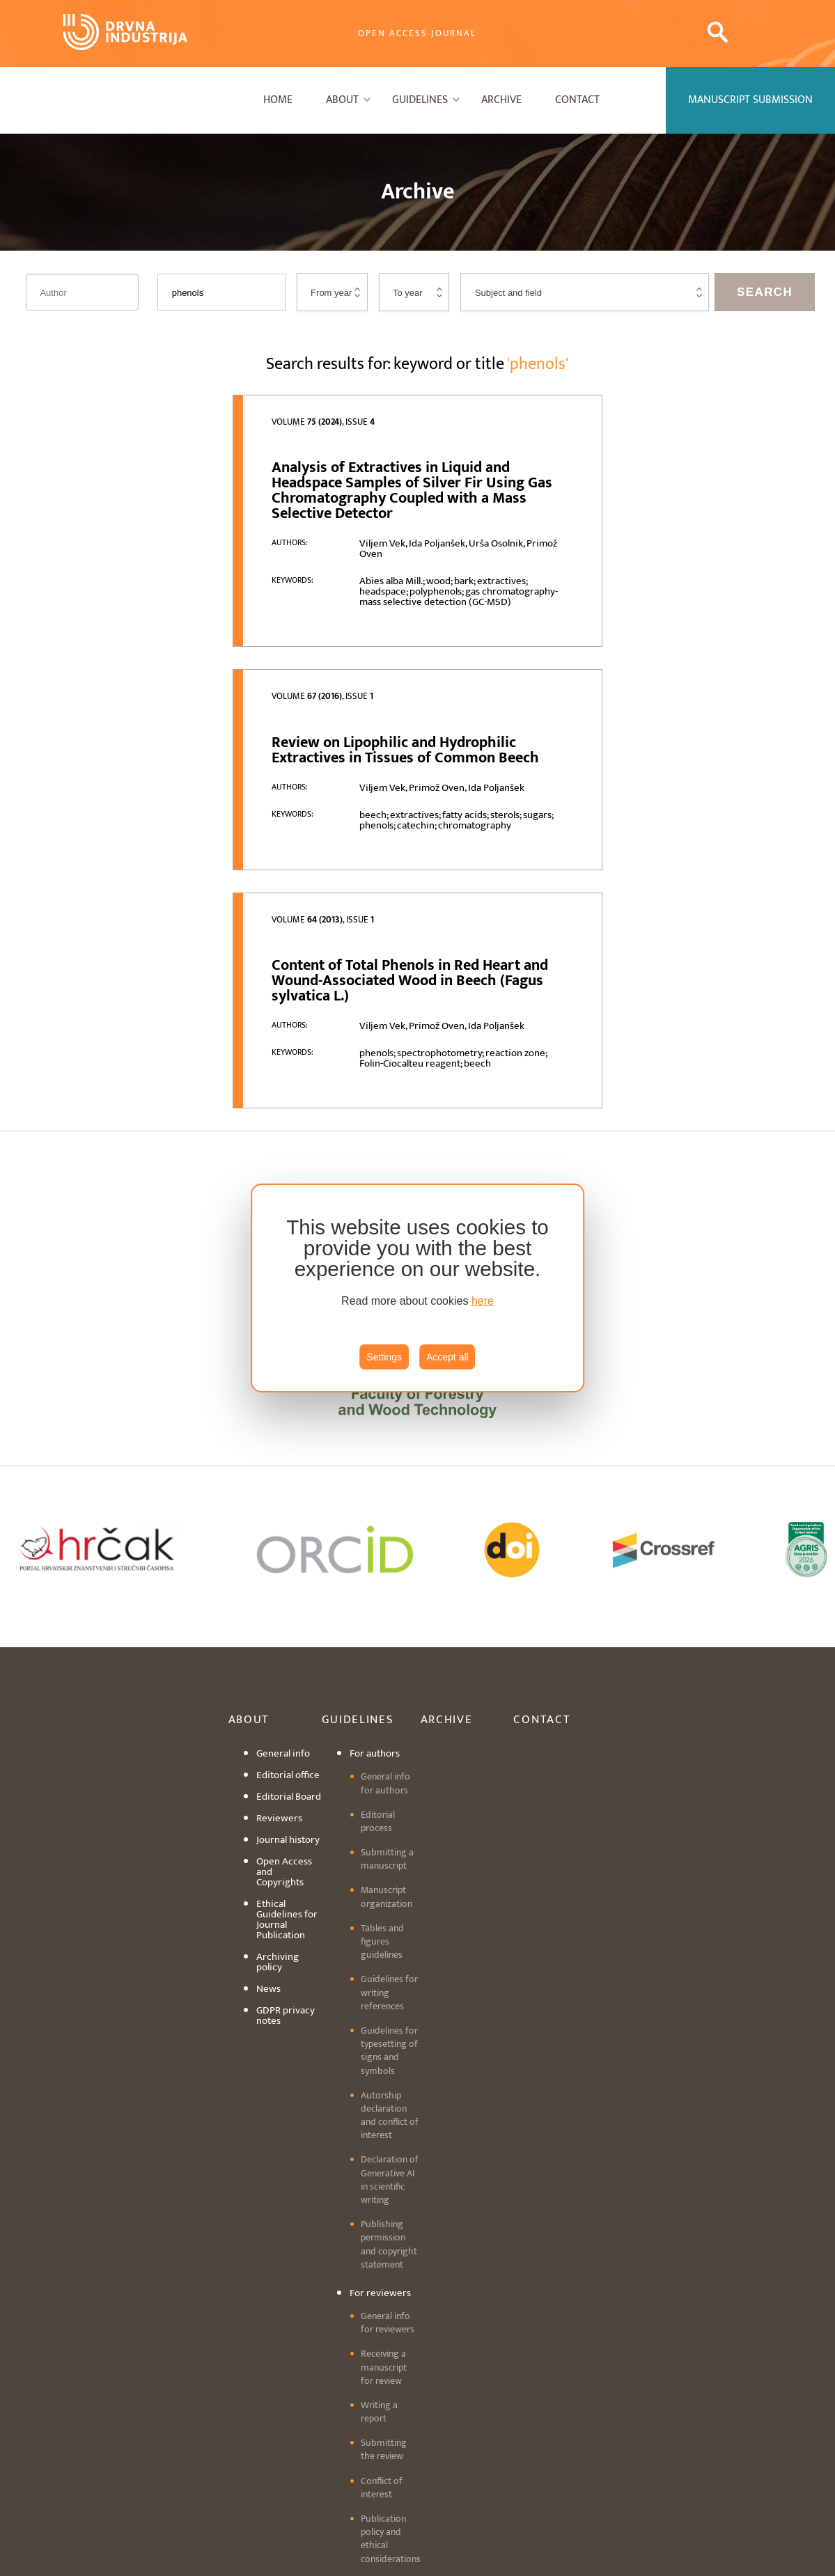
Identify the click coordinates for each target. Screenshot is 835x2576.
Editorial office (288, 1468)
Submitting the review (384, 2142)
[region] (418, 1288)
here (482, 1301)
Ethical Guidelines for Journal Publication (287, 1612)
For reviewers (380, 1986)
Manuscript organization (386, 1589)
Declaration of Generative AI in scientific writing (390, 1872)
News (268, 1681)
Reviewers (279, 1511)
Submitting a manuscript (387, 1551)
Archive (501, 100)
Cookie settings (417, 2487)
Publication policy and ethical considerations (391, 2232)
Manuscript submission (374, 2285)
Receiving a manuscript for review (384, 2060)
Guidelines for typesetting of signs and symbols (389, 1743)
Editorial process (378, 1513)
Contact (577, 100)
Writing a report (379, 2104)
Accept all (447, 1356)
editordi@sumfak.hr (522, 2471)
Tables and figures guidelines (382, 1633)
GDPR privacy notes (285, 1708)
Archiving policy (277, 1655)
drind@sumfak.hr (473, 2454)
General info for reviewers (387, 2015)
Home (277, 100)
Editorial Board (288, 1489)
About (342, 100)
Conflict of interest (382, 2179)
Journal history (288, 1532)
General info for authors (385, 1476)
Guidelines (420, 100)
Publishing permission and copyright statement (389, 1937)
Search (765, 292)
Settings (384, 1356)
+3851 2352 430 (372, 2454)
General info (283, 1446)
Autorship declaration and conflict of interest (390, 1808)
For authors (375, 1446)
